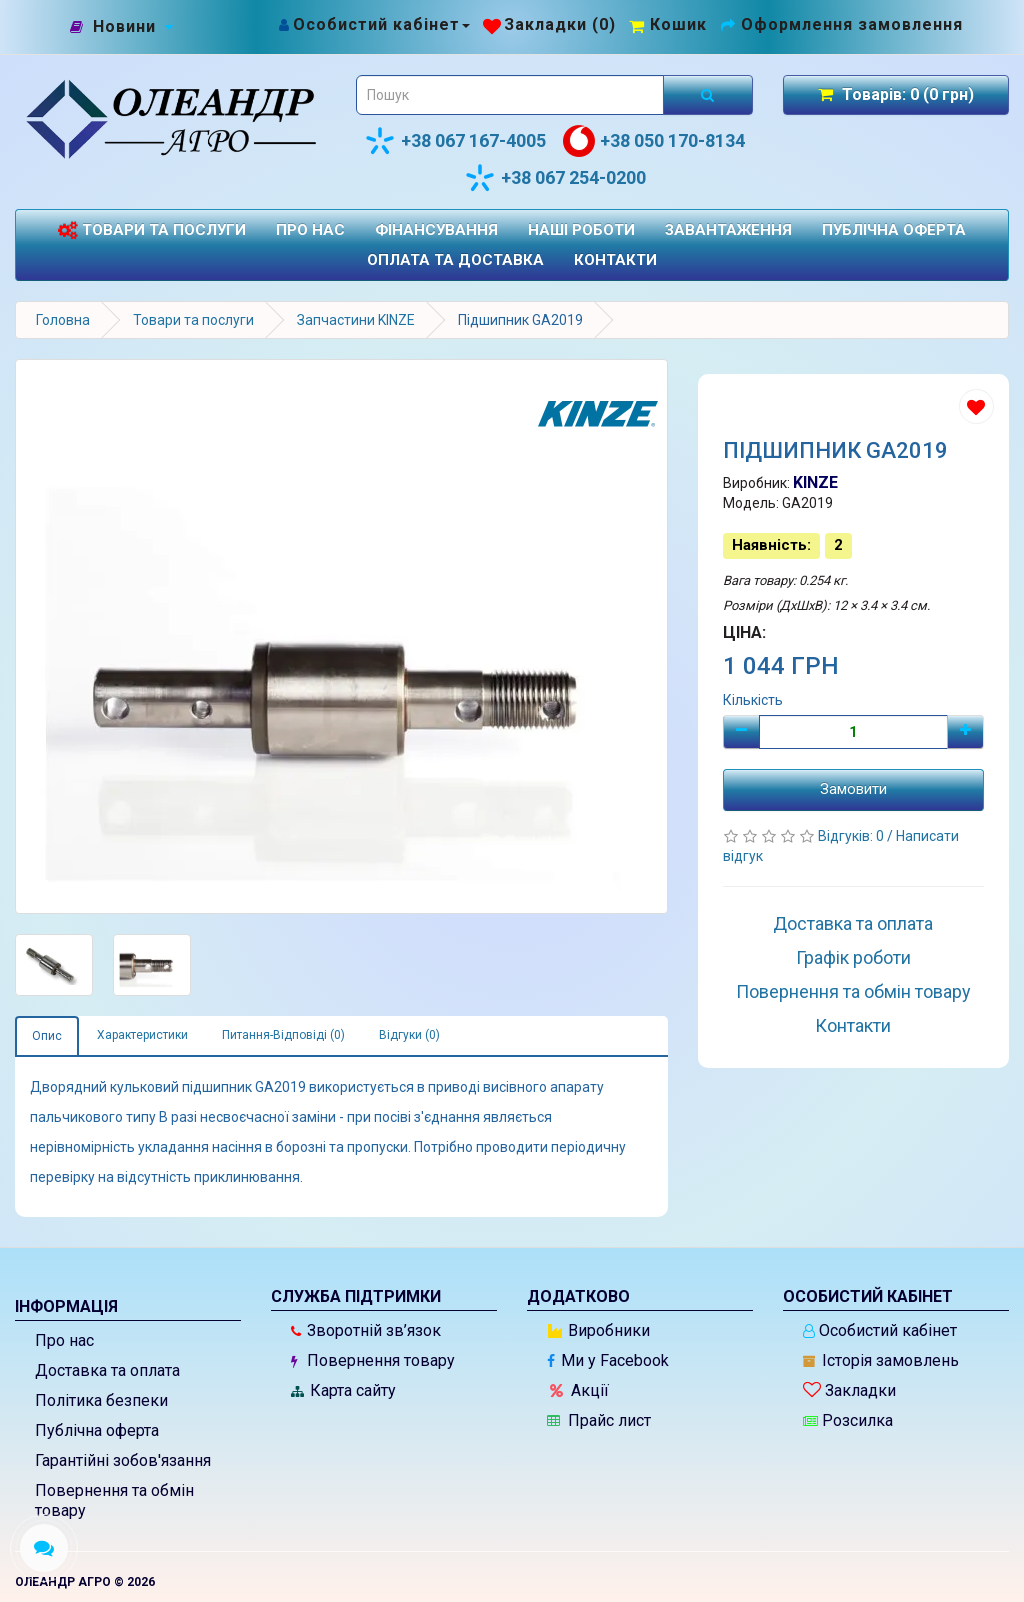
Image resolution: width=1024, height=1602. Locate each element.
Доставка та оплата (853, 923)
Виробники (599, 1330)
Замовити (853, 789)
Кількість (753, 700)
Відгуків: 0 (852, 836)
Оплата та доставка (455, 260)
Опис (47, 1036)
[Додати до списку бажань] (976, 406)
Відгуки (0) (409, 1035)
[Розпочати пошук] (708, 95)
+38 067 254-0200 (555, 178)
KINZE (815, 482)
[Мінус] (741, 732)
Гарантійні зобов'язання (123, 1460)
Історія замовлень (881, 1360)
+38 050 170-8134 (654, 141)
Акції (579, 1390)
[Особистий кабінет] (373, 24)
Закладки (849, 1390)
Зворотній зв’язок (366, 1330)
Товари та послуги (152, 230)
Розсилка (848, 1420)
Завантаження (728, 230)
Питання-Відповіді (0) (283, 1035)
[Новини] (124, 28)
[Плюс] (965, 732)
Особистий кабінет (880, 1330)
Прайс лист (599, 1420)
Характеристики (142, 1035)
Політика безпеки (101, 1400)
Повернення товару (373, 1360)
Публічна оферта (894, 230)
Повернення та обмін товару (853, 991)
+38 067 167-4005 (455, 141)
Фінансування (436, 230)
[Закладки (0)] (549, 24)
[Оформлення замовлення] (841, 24)
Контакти (615, 260)
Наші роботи (581, 230)
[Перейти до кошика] (668, 24)
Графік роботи (853, 957)
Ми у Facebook (608, 1360)
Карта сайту (343, 1390)
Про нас (310, 230)
